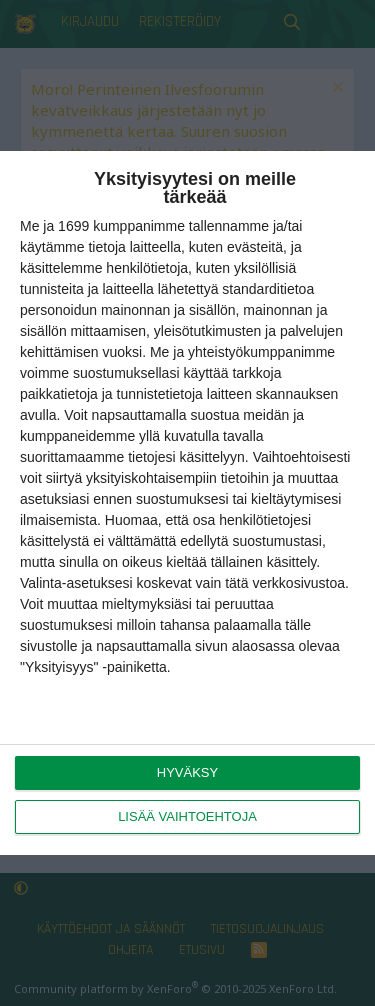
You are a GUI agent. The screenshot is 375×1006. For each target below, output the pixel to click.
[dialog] (187, 503)
